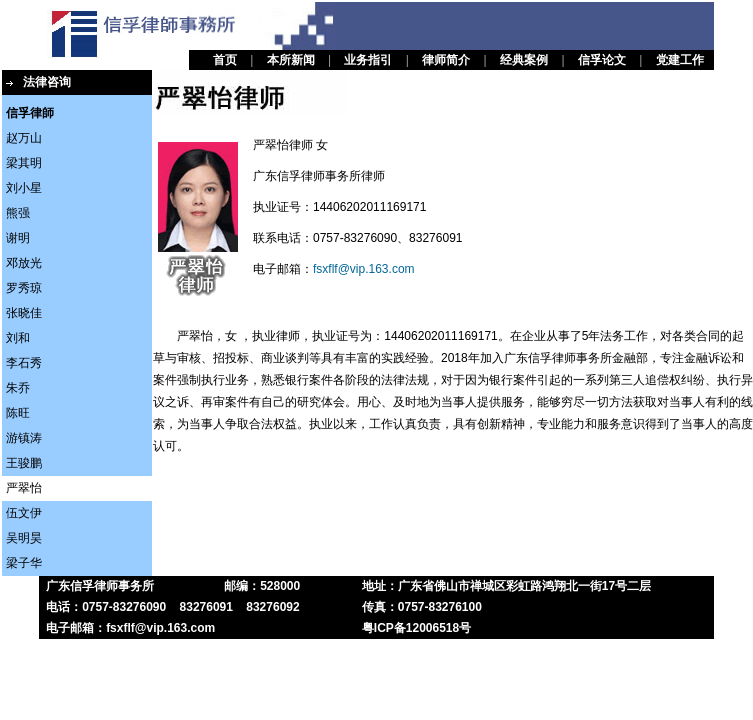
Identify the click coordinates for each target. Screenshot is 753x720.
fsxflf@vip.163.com (364, 269)
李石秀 (24, 363)
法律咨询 (47, 82)
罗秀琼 (24, 288)
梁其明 (24, 163)
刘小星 (24, 188)
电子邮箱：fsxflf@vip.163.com (130, 628)
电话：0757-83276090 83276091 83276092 (173, 607)
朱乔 (18, 388)
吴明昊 (24, 538)
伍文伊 (24, 513)
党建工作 (680, 60)
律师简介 (446, 60)
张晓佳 (24, 313)
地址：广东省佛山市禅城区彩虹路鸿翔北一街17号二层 (506, 586)
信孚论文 (602, 60)
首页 (225, 60)
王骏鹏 (24, 463)
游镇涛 (24, 438)
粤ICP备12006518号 (416, 628)
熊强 (18, 213)
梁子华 (24, 563)
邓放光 (24, 263)
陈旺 (18, 413)
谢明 (18, 238)
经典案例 (524, 60)
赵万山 (24, 138)
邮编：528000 (262, 586)
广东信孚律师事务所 (100, 586)
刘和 (18, 338)
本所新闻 (291, 60)
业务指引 (368, 60)
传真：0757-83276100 (422, 607)
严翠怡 (24, 488)
